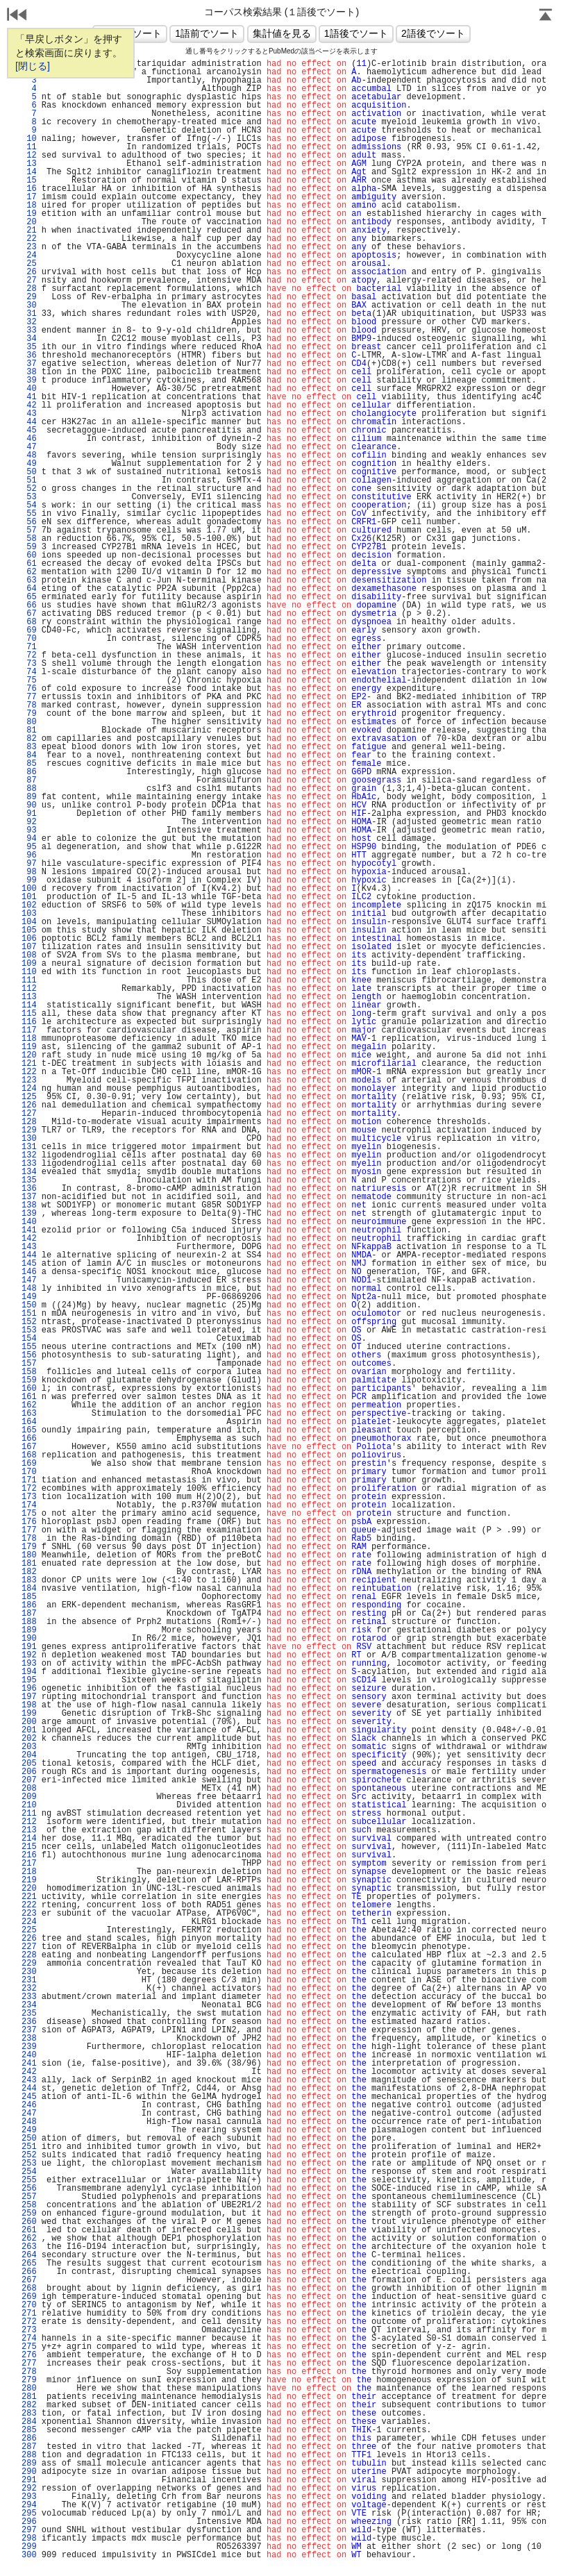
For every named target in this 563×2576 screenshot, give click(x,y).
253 (29, 2163)
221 (29, 1897)
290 (29, 2472)
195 (29, 1680)
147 (29, 1280)
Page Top (546, 15)
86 (29, 772)
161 (29, 1397)
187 (29, 1614)
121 (29, 1064)
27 (29, 280)
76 (29, 689)
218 (29, 1872)
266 (29, 2272)
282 (29, 2405)
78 (29, 705)
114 (29, 1005)
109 (29, 964)
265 (29, 2263)
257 (29, 2197)
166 (29, 1439)
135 (29, 1180)
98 (29, 872)
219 (29, 1880)
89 (29, 797)
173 (29, 1497)
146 (29, 1272)
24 (29, 255)
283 (29, 2413)
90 (29, 805)
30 (29, 305)
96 (29, 855)
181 (29, 1564)
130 (29, 1139)
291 (29, 2480)
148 (29, 1289)
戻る (17, 15)
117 (29, 1030)
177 (29, 1530)
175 (29, 1514)
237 (29, 2030)
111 (29, 980)
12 (29, 155)
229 (29, 1963)
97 (29, 864)
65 (29, 597)
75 (29, 680)
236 (29, 2022)
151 (29, 1314)
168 (29, 1455)
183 (29, 1580)
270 (29, 2305)
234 (29, 2005)
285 (29, 2430)
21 (29, 230)
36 (29, 355)
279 (29, 2380)
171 (29, 1480)
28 (29, 289)
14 (29, 172)
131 (29, 1147)
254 (29, 2172)
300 (29, 2555)
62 (29, 572)
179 (29, 1547)
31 (29, 314)
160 (29, 1389)
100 (29, 889)
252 (29, 2155)
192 (29, 1655)
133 (29, 1164)
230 (29, 1972)
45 (29, 430)
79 (29, 714)
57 (29, 530)
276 (29, 2355)
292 (29, 2488)
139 (29, 1214)
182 (29, 1572)
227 (29, 1947)
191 (29, 1647)
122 (29, 1072)
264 (29, 2255)
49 (29, 464)
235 (29, 2013)
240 (29, 2055)
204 (29, 1755)
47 (29, 447)
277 (29, 2363)
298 (29, 2538)
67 (29, 614)
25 (29, 264)
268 (29, 2288)
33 (29, 330)
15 (29, 180)
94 (29, 839)
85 (29, 764)
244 (29, 2088)
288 (29, 2455)
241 (29, 2063)
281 (29, 2397)
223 (29, 1913)
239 (29, 2047)
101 (29, 897)
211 (29, 1813)
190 (29, 1639)
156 (29, 1355)
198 (29, 1705)
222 (29, 1905)
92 (29, 822)
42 (29, 405)
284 (29, 2422)
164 (29, 1422)
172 (29, 1489)
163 (29, 1414)
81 (29, 730)
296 (29, 2522)
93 (29, 830)
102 (29, 905)
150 (29, 1305)
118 (29, 1039)
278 (29, 2372)
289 (29, 2463)
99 (29, 880)
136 (29, 1189)
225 (29, 1930)
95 (29, 847)
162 (29, 1405)
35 (29, 347)
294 (29, 2505)
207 (29, 1780)
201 (29, 1730)
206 (29, 1772)
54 (29, 505)
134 (29, 1172)
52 (29, 489)
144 (29, 1255)
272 (29, 2322)
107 (29, 947)
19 (29, 214)
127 (29, 1114)
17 (29, 197)
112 (29, 989)
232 (29, 1988)
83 (29, 747)
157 (29, 1364)
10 (29, 139)
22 (29, 239)
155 (29, 1347)
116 (29, 1022)
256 (29, 2188)
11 (29, 147)
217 (29, 1863)
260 (29, 2222)
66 (29, 605)
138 (29, 1205)
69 (29, 630)
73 (29, 664)
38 (29, 372)
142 (29, 1239)
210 (29, 1805)
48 (29, 455)
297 (29, 2530)
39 (29, 380)
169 (29, 1464)
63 (29, 580)
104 (29, 922)
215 (29, 1847)
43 (29, 414)
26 (29, 272)
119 (29, 1047)
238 (29, 2038)
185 (29, 1597)
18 (29, 205)
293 (29, 2497)
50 (29, 472)
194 (29, 1672)
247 (29, 2113)
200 (29, 1722)
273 (29, 2330)
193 (29, 1663)
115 (29, 1014)
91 (29, 814)
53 (29, 497)
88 (29, 789)
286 (29, 2438)
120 (29, 1055)
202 (29, 1738)
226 (29, 1938)
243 (29, 2080)
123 (29, 1080)
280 (29, 2388)
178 (29, 1539)
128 (29, 1122)
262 (29, 2238)
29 (29, 297)
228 (29, 1955)
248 (29, 2122)
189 (29, 1630)
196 (29, 1688)
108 (29, 955)
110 (29, 972)
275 (29, 2347)
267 (29, 2280)
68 (29, 622)
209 (29, 1797)
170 (29, 1472)
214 (29, 1838)
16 (29, 189)
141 (29, 1230)
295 (29, 2513)
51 (29, 480)
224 (29, 1922)
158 (29, 1372)
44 (29, 422)
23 (29, 247)
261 (29, 2230)
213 (29, 1830)
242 (29, 2072)
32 (29, 322)
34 (29, 339)
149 (29, 1297)
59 (29, 547)
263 (29, 2247)
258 (29, 2205)
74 (29, 672)
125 (29, 1097)
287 (29, 2447)
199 (29, 1713)
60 (29, 555)
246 (29, 2105)
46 (29, 439)
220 (29, 1888)
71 (29, 647)
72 (29, 655)
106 (29, 939)
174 (29, 1505)
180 (29, 1555)
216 (29, 1855)
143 (29, 1247)
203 (29, 1747)
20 (29, 222)
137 (29, 1197)
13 (29, 164)
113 (29, 997)
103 (29, 914)
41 (29, 397)
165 (29, 1430)
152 (29, 1322)
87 (29, 780)
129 (29, 1130)
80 (29, 722)
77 (29, 697)
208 (29, 1788)
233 (29, 1997)
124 (29, 1089)
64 (29, 589)
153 (29, 1330)
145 (29, 1264)
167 (29, 1447)
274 (29, 2338)
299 (29, 2547)
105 (29, 930)
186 (29, 1605)
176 (29, 1522)
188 (29, 1622)
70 (29, 639)
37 (29, 364)
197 (29, 1697)
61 (29, 564)
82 (29, 739)
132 (29, 1155)
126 (29, 1105)
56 (29, 522)
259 (29, 2213)
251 (29, 2147)
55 (29, 514)
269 (29, 2297)
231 (29, 1980)
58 (29, 539)
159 (29, 1380)
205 (29, 1763)
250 (29, 2138)
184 (29, 1589)
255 (29, 2180)
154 (29, 1339)
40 (29, 389)
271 (29, 2313)
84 (29, 755)
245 (29, 2097)
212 (29, 1822)
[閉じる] (32, 66)
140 (29, 1222)
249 (29, 2130)
